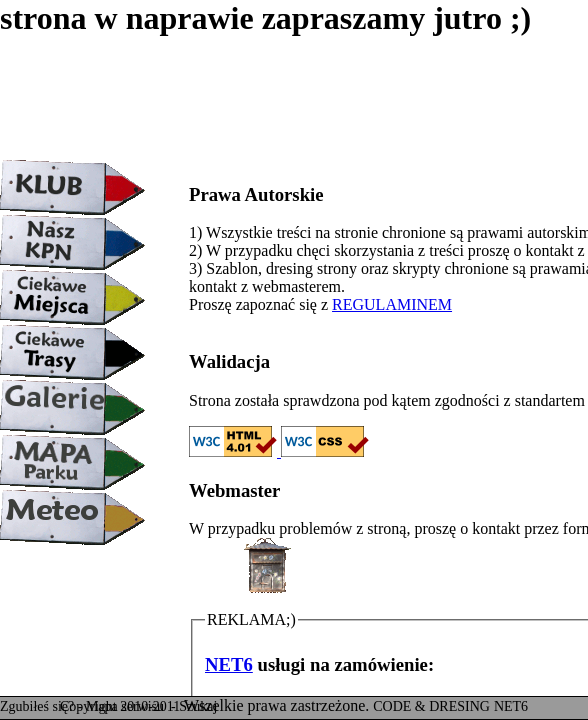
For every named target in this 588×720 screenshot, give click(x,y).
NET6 (229, 664)
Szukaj (198, 706)
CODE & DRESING (431, 706)
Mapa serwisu (127, 706)
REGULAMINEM (392, 304)
